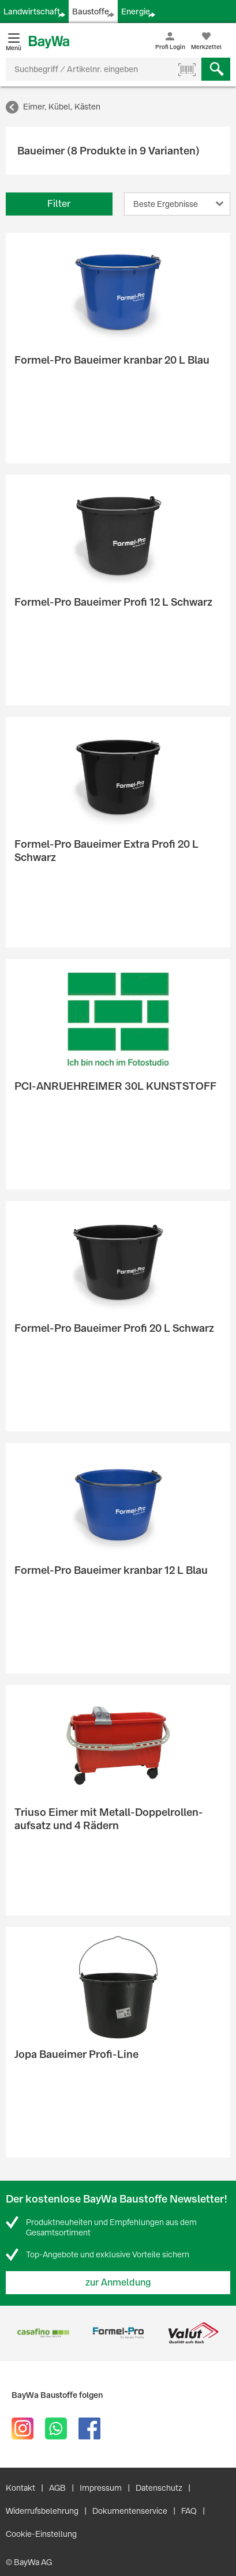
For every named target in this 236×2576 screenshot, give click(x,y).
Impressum (101, 2488)
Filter (58, 204)
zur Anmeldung (118, 2282)
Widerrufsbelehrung (42, 2511)
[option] (43, 2333)
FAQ (189, 2511)
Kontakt (20, 2488)
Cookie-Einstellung (41, 2534)
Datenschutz (159, 2488)
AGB (57, 2488)
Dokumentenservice (129, 2511)
